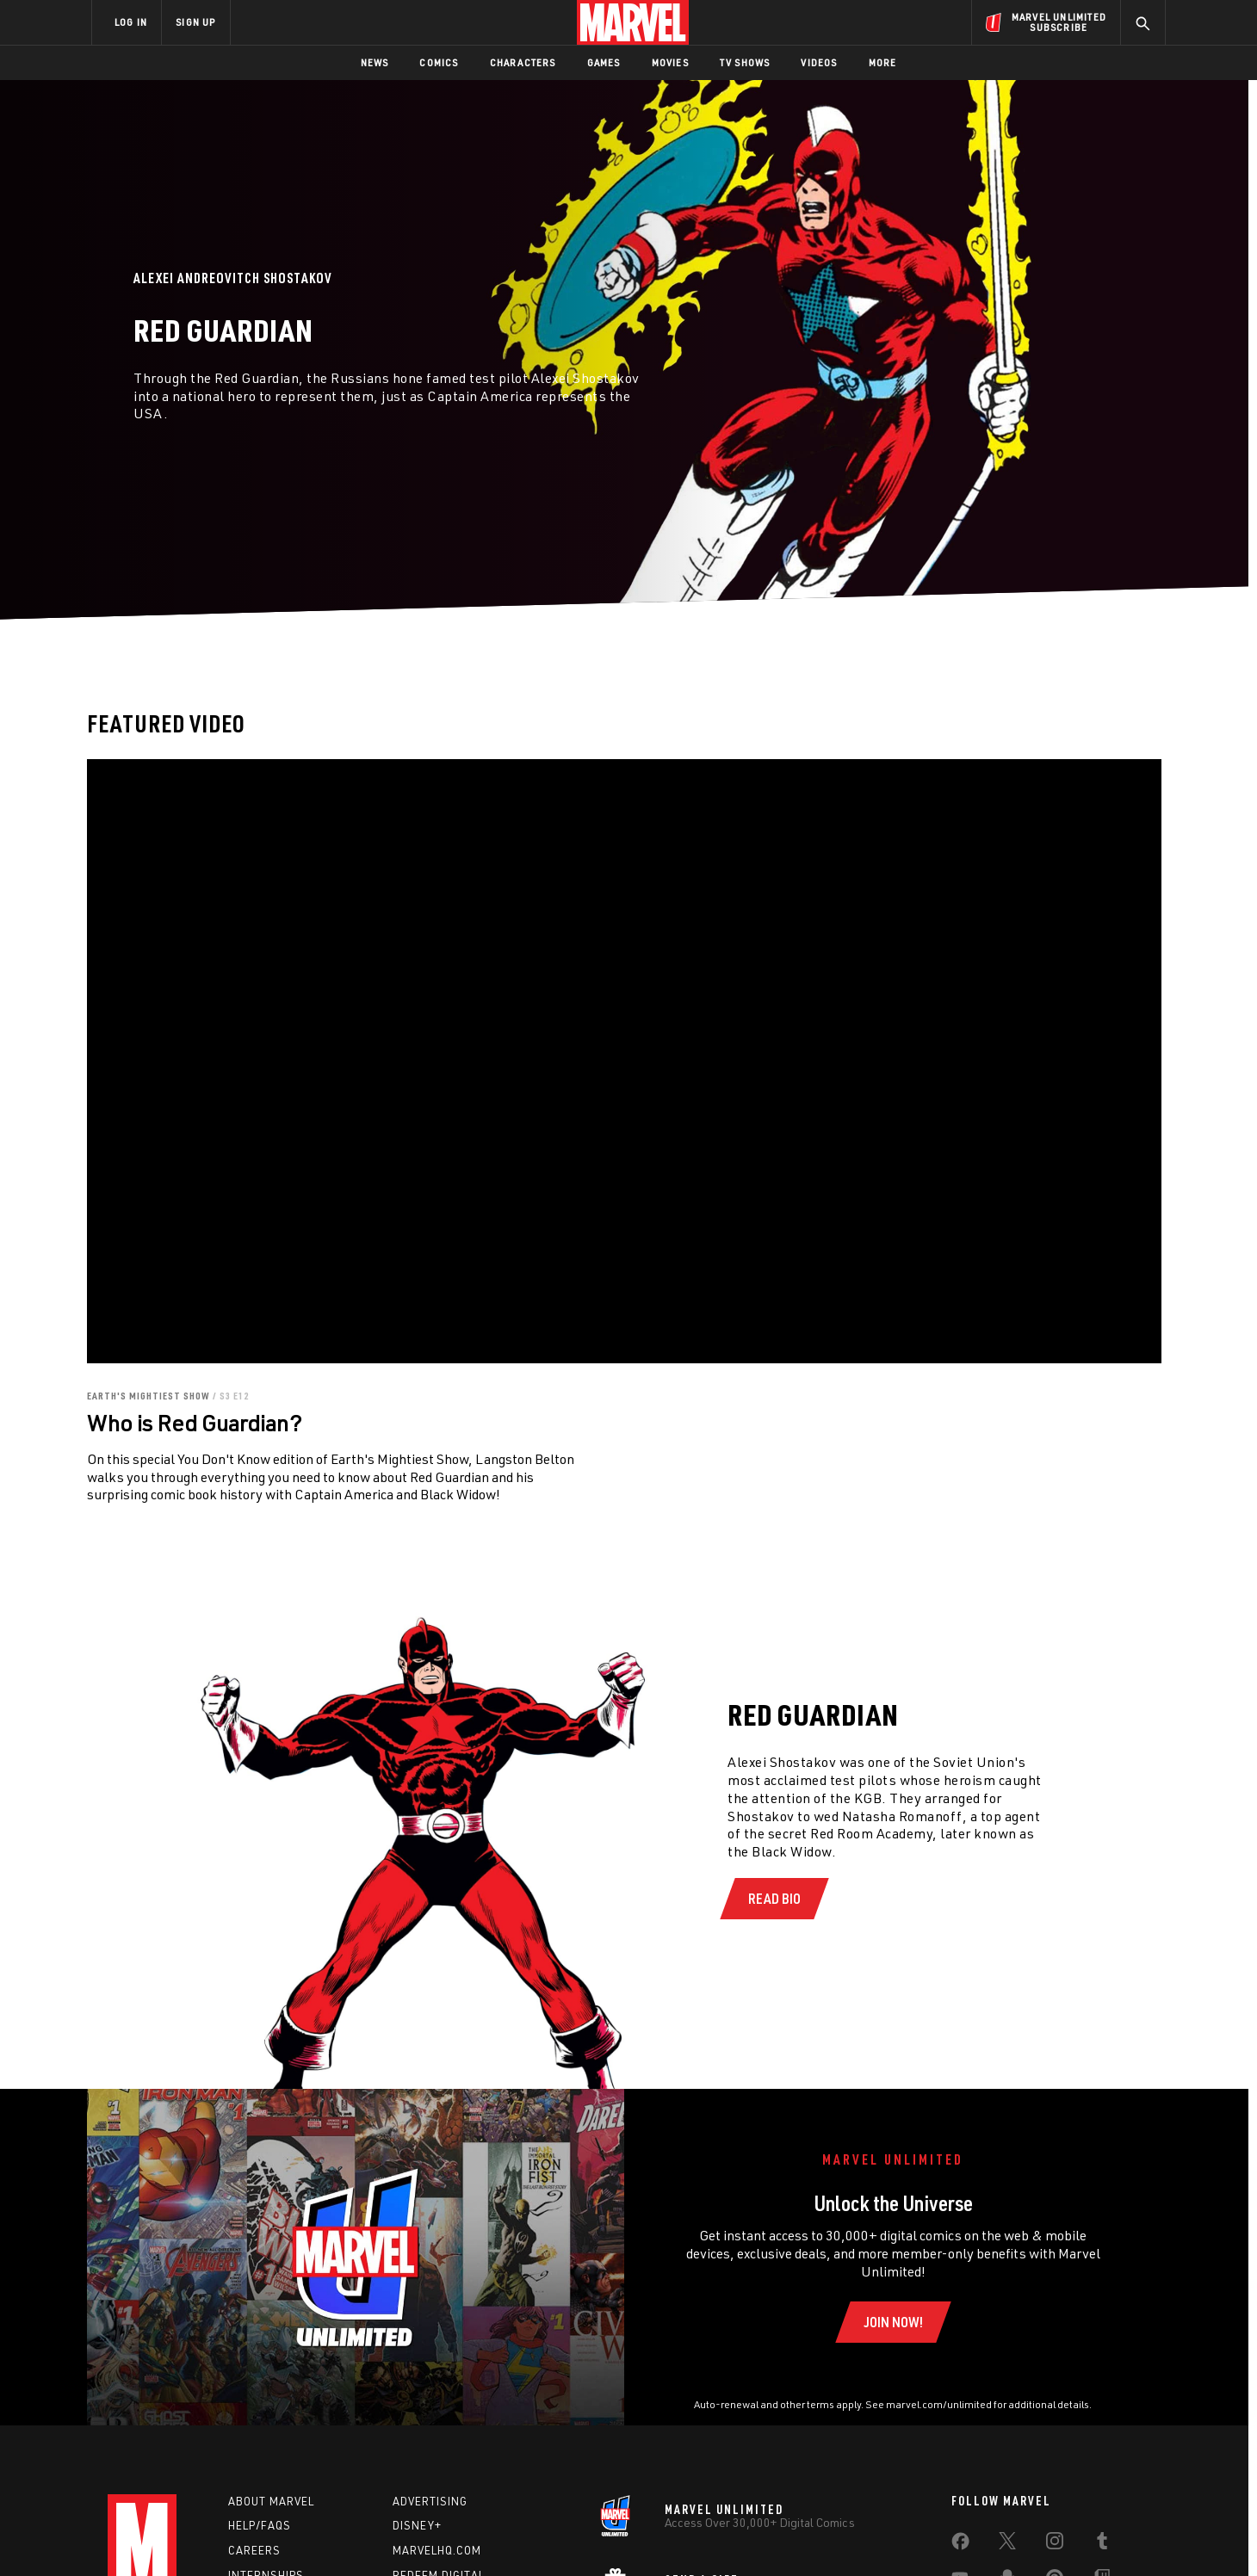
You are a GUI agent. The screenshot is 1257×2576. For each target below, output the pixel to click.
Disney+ (417, 2525)
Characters (523, 62)
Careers (254, 2550)
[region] (624, 1061)
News (375, 62)
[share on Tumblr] (1102, 2544)
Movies (670, 62)
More (883, 62)
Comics (438, 62)
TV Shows (745, 62)
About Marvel (271, 2501)
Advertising (430, 2501)
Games (604, 62)
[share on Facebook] (960, 2545)
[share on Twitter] (1007, 2544)
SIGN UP (195, 21)
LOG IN (131, 21)
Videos (819, 62)
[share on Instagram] (1054, 2544)
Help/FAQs (259, 2525)
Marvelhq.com (437, 2550)
